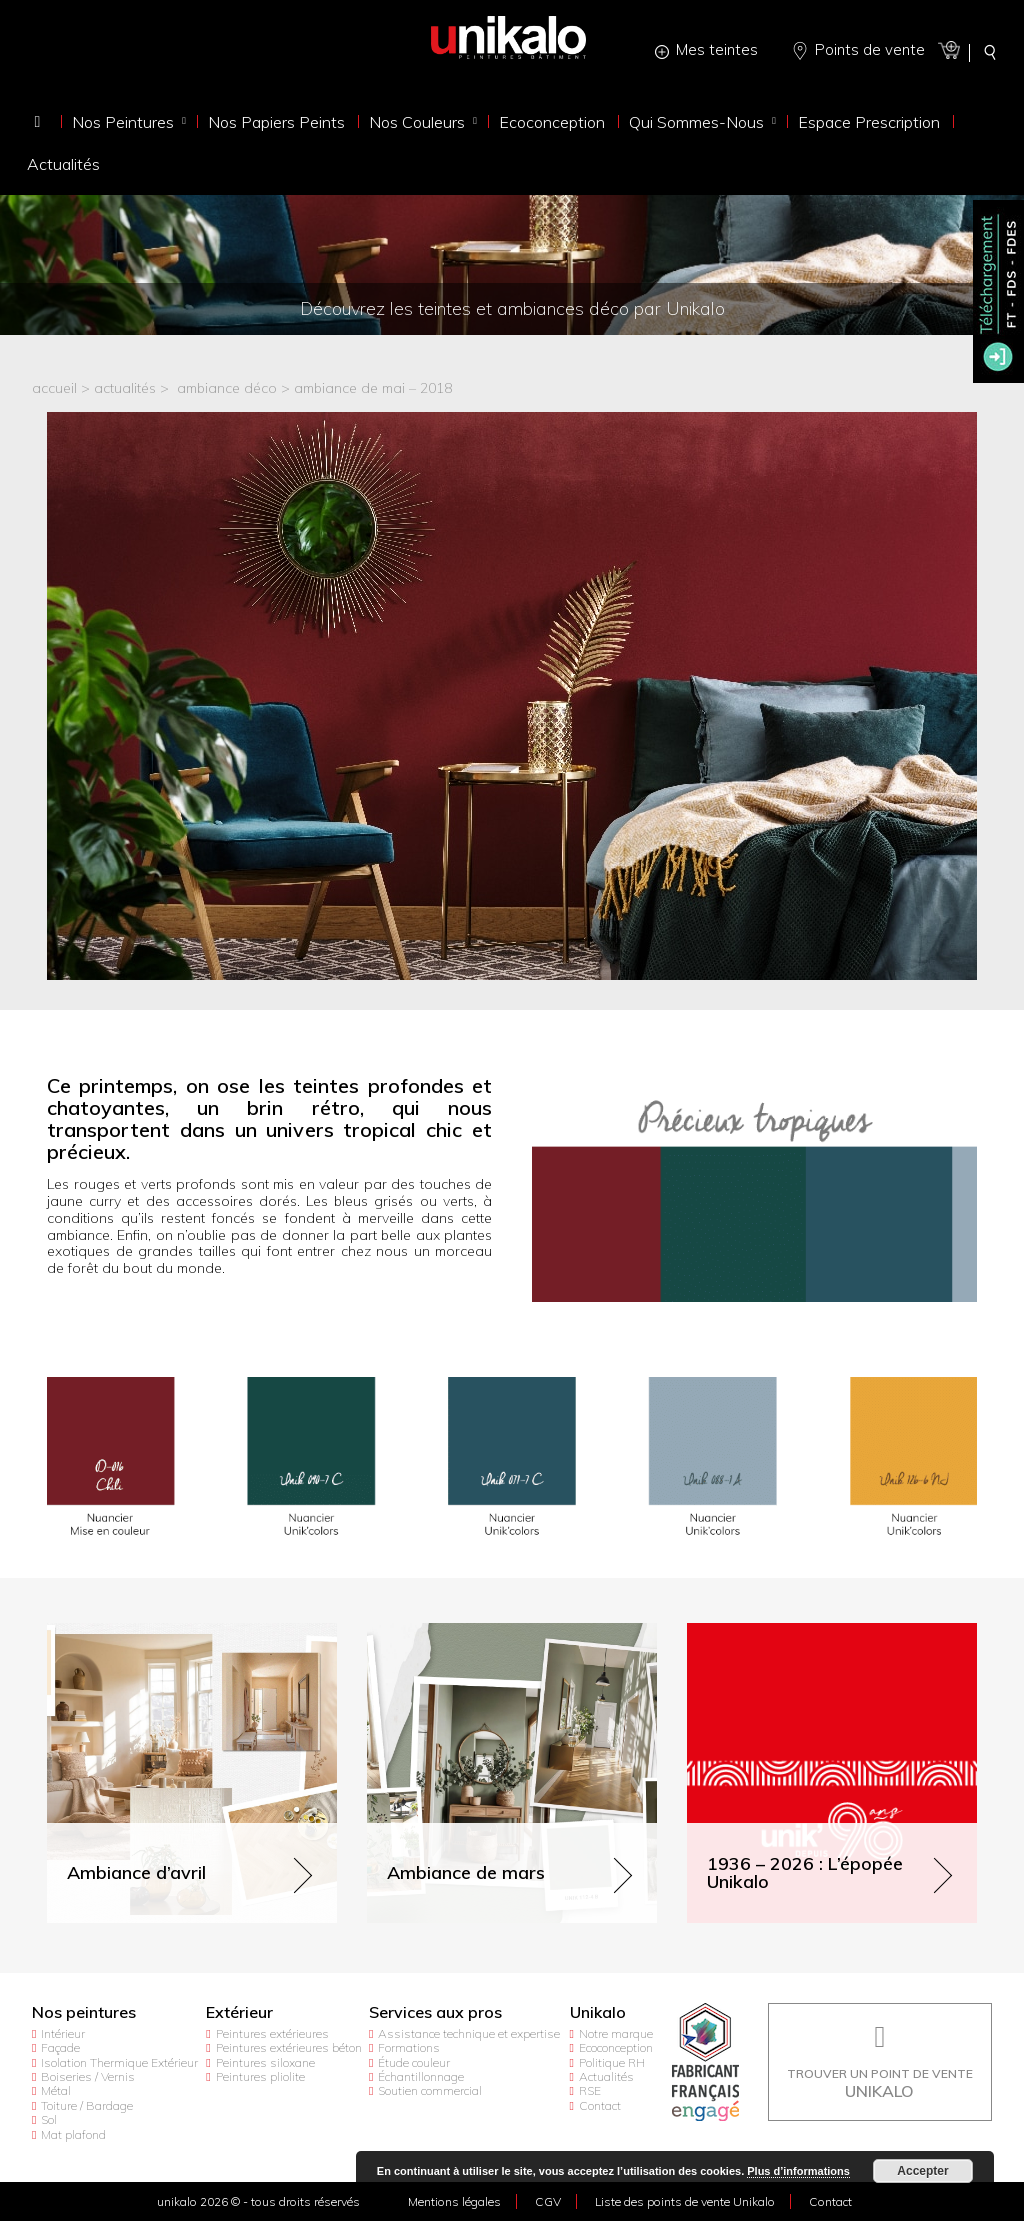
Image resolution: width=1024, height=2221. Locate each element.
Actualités (606, 2076)
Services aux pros (435, 2012)
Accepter (922, 2171)
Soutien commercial (430, 2090)
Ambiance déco (227, 388)
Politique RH (612, 2062)
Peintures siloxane (265, 2062)
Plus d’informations (798, 2171)
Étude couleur (414, 2062)
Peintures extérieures (272, 2033)
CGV (548, 2201)
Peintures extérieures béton (289, 2047)
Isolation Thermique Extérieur (119, 2062)
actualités (125, 388)
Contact (600, 2105)
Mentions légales (454, 2201)
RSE (590, 2090)
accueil (54, 388)
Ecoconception (616, 2047)
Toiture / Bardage (87, 2105)
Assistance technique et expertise (469, 2033)
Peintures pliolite (260, 2076)
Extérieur (239, 2012)
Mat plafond (73, 2134)
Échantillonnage (421, 2076)
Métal (56, 2090)
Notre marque (616, 2033)
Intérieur (63, 2033)
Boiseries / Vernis (88, 2076)
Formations (409, 2047)
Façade (60, 2047)
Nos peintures (84, 2012)
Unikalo (598, 2012)
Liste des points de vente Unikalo (685, 2201)
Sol (49, 2119)
